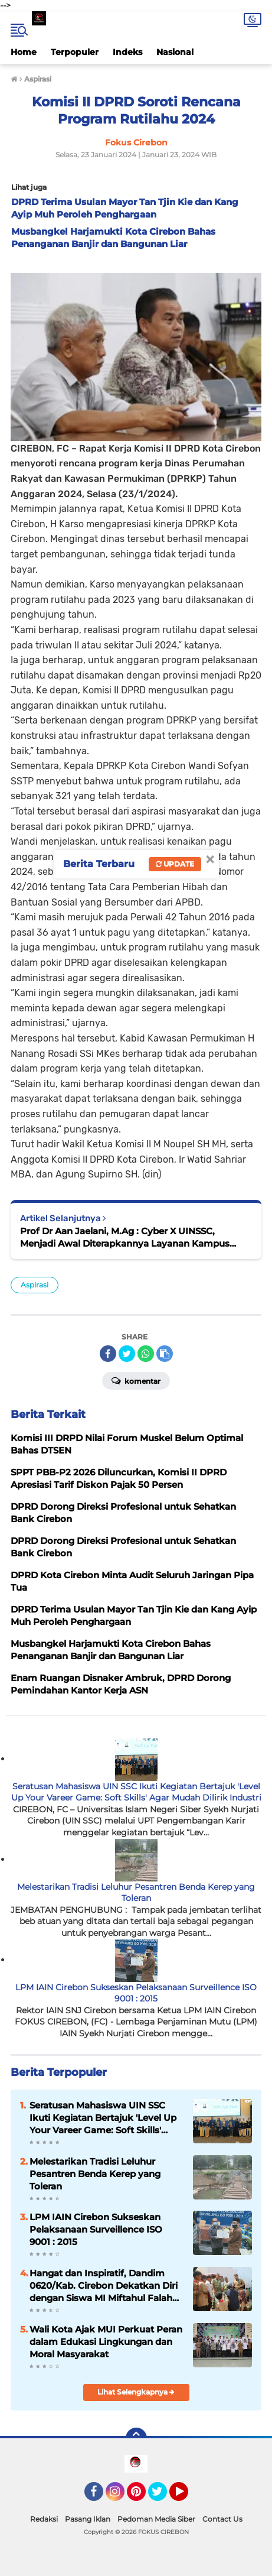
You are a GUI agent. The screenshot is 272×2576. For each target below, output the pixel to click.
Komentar (136, 1380)
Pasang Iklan (87, 2519)
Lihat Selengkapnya (136, 2391)
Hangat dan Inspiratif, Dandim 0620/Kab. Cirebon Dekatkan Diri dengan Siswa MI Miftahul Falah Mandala (104, 2285)
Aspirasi (34, 1284)
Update (175, 863)
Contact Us (222, 2519)
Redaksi (44, 2519)
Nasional (175, 52)
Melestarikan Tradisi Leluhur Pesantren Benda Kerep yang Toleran (136, 1892)
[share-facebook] (108, 1353)
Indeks (127, 52)
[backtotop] (136, 2438)
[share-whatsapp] (145, 1353)
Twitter (163, 2497)
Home (24, 52)
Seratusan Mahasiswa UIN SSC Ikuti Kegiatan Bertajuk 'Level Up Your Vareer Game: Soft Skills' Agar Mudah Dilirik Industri (136, 1792)
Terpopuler (75, 52)
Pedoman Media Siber (156, 2519)
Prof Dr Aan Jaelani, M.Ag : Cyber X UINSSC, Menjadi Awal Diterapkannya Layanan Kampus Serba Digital (125, 1237)
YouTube (187, 2497)
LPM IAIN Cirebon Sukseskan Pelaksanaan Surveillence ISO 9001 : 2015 (136, 1993)
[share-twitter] (127, 1353)
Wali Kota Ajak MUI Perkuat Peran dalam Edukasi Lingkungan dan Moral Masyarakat (106, 2342)
